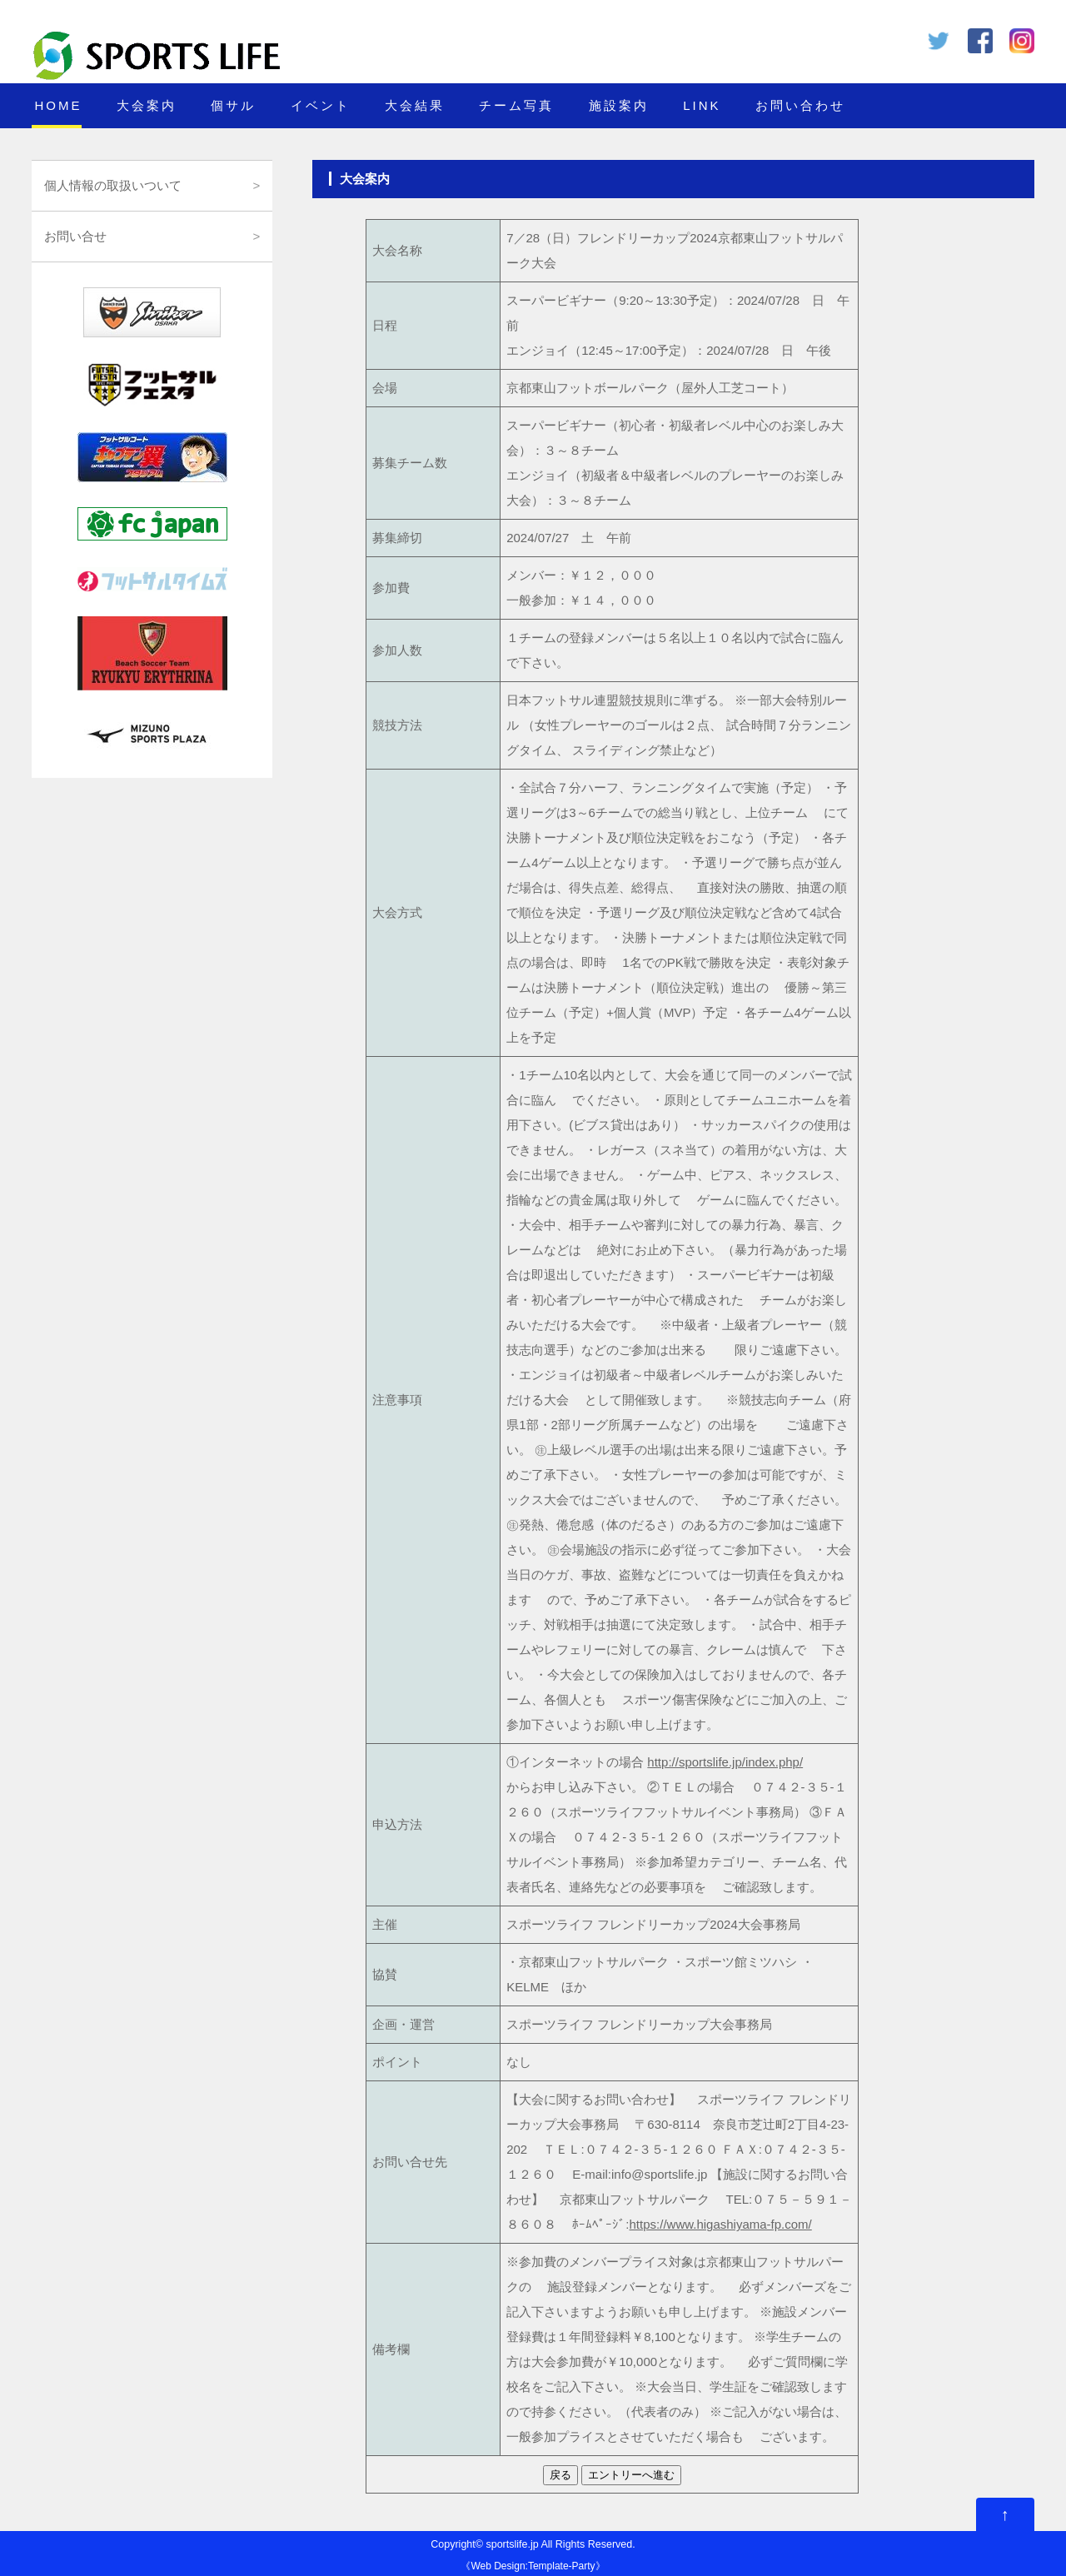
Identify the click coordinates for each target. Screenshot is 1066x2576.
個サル (233, 105)
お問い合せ (75, 236)
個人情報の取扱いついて (113, 185)
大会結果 (415, 105)
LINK (701, 105)
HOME (58, 105)
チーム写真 (516, 105)
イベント (321, 105)
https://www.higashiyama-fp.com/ (721, 2224)
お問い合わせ (800, 105)
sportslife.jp (512, 2544)
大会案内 (147, 105)
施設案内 (619, 105)
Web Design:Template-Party (533, 2566)
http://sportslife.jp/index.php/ (725, 1762)
